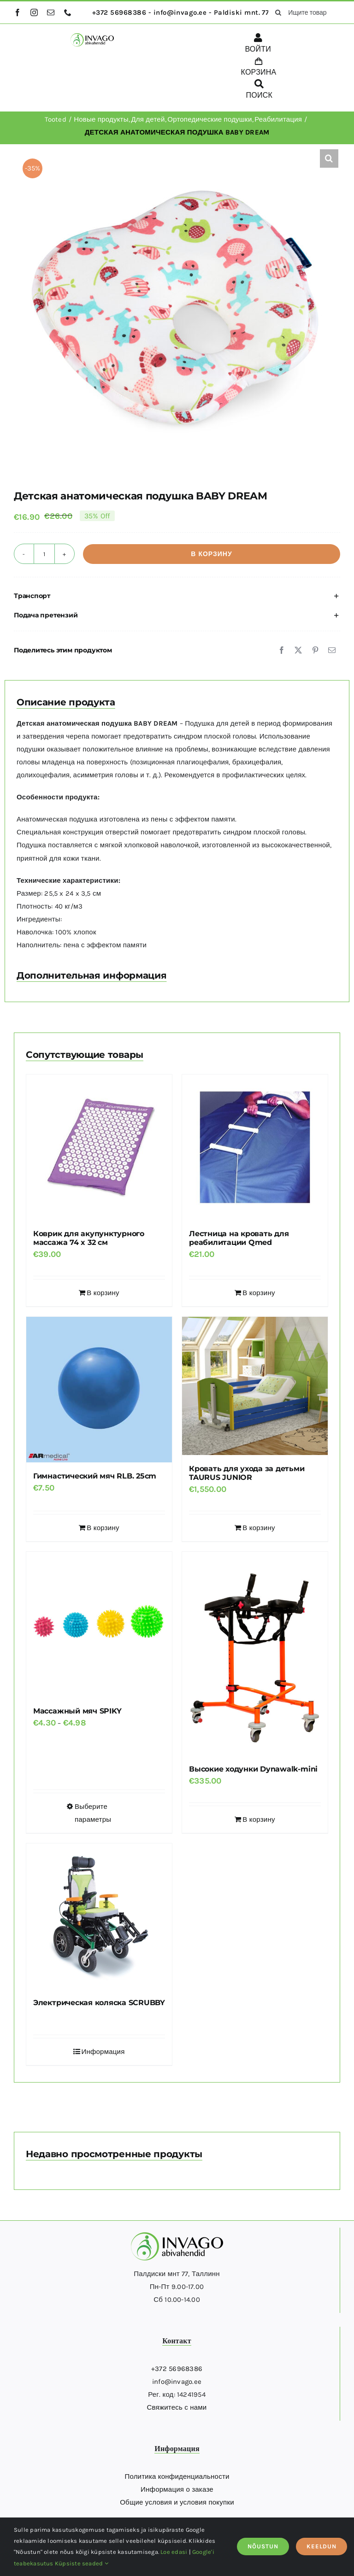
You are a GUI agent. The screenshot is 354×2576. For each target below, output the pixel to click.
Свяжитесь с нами (177, 2407)
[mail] (50, 12)
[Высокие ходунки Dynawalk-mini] (255, 1653)
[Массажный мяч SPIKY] (99, 1624)
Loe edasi (173, 2551)
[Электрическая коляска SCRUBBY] (99, 1916)
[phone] (67, 12)
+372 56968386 (176, 2369)
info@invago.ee (176, 2381)
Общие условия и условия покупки (177, 2502)
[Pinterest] (315, 650)
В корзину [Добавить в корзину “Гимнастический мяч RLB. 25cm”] (103, 1528)
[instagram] (34, 12)
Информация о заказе (177, 2489)
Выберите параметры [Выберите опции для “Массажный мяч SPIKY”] (93, 1813)
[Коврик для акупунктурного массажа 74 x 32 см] (99, 1147)
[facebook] (17, 12)
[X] (298, 650)
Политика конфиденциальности (176, 2476)
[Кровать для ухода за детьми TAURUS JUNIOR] (255, 1386)
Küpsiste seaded (81, 2563)
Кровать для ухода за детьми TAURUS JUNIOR (247, 1473)
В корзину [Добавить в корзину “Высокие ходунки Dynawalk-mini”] (258, 1819)
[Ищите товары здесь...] (304, 12)
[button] (329, 158)
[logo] (92, 36)
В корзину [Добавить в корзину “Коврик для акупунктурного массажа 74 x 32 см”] (103, 1293)
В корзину (211, 554)
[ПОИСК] (259, 90)
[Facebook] (281, 650)
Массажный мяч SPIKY (77, 1711)
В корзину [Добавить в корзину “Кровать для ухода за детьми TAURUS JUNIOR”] (258, 1528)
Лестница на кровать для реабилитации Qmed (239, 1238)
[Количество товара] (44, 554)
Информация (102, 2052)
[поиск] (278, 12)
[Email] (332, 650)
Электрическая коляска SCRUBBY (99, 2002)
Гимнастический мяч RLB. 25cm (94, 1476)
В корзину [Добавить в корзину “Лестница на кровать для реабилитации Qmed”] (258, 1293)
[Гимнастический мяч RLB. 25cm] (99, 1389)
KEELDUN (321, 2546)
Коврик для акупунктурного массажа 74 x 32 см (88, 1238)
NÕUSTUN (263, 2546)
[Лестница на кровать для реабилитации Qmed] (255, 1147)
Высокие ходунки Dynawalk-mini (253, 1769)
